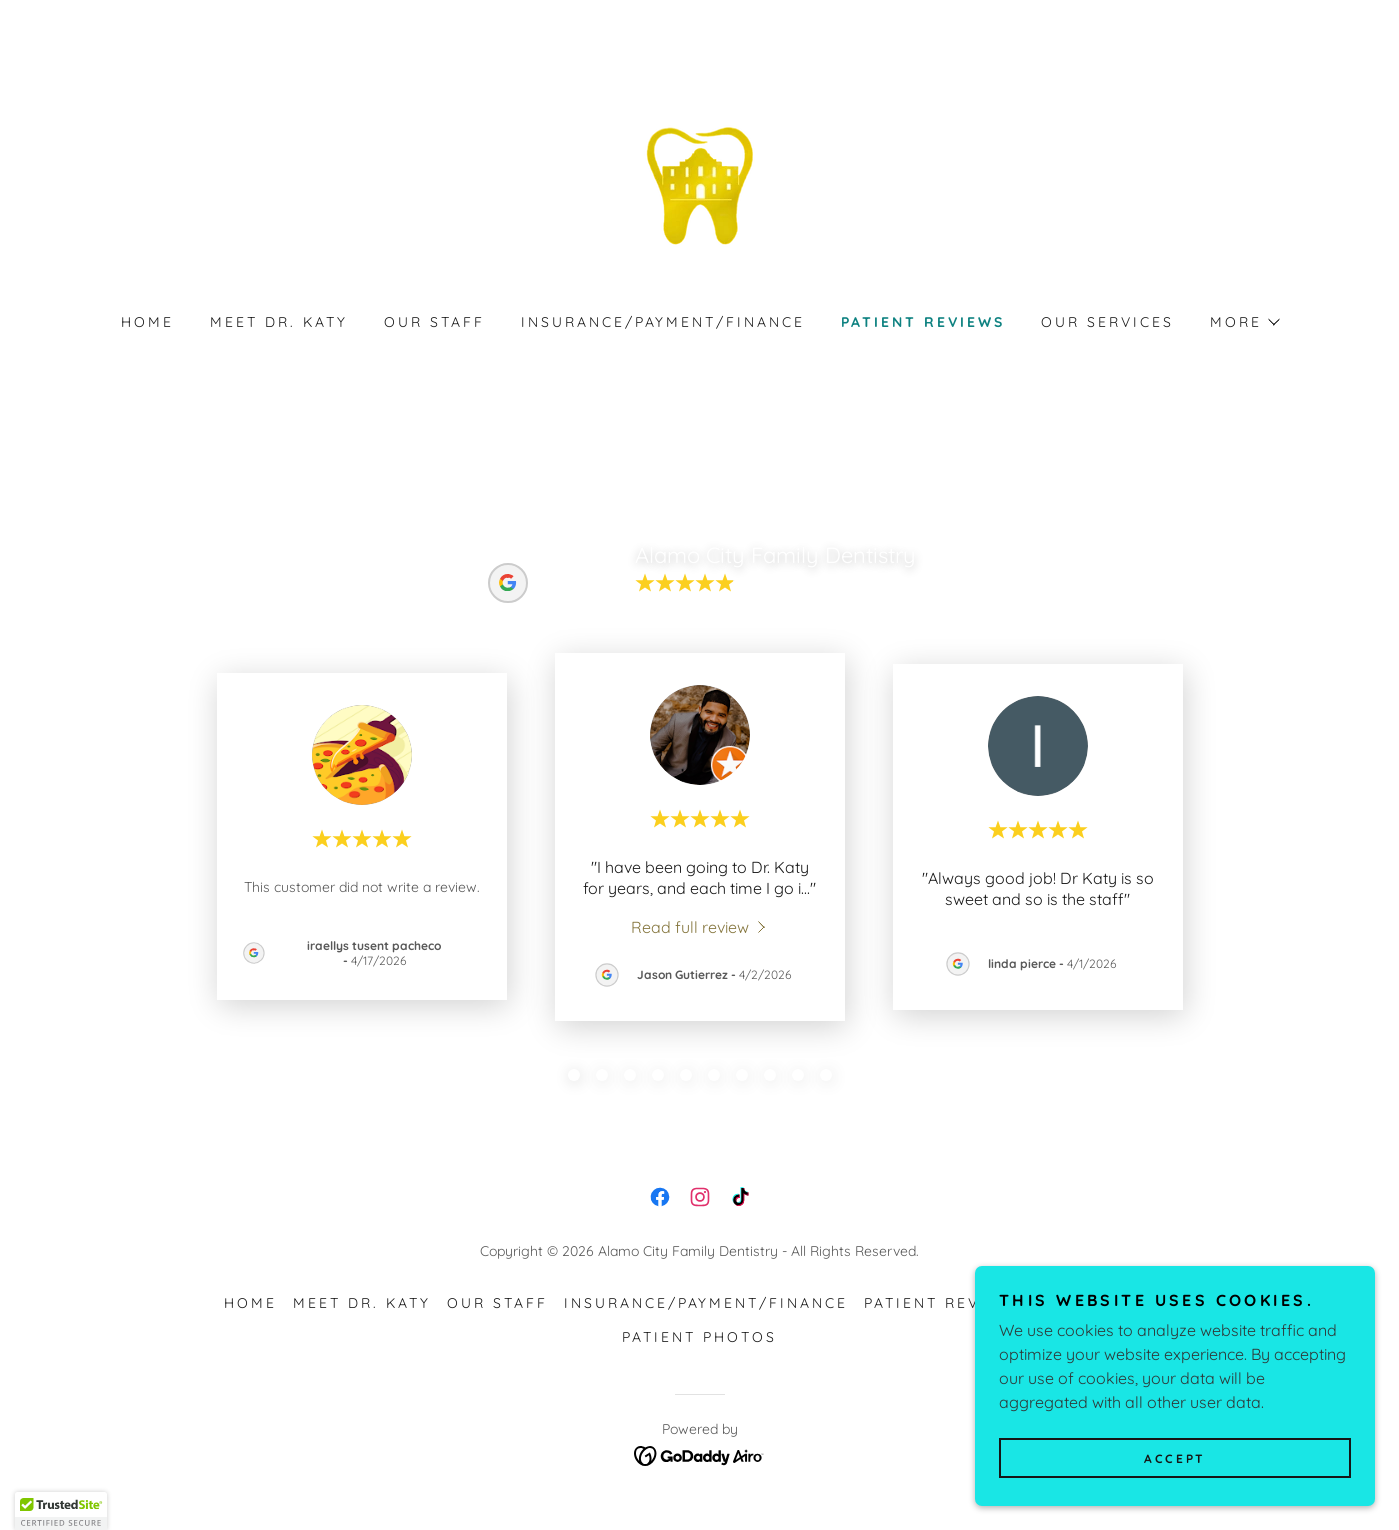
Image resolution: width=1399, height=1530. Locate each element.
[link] (700, 184)
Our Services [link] (1107, 322)
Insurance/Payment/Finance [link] (663, 322)
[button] (1244, 322)
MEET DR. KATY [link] (279, 322)
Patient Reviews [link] (923, 322)
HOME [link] (147, 322)
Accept (1174, 1458)
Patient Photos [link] (699, 1337)
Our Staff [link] (434, 322)
